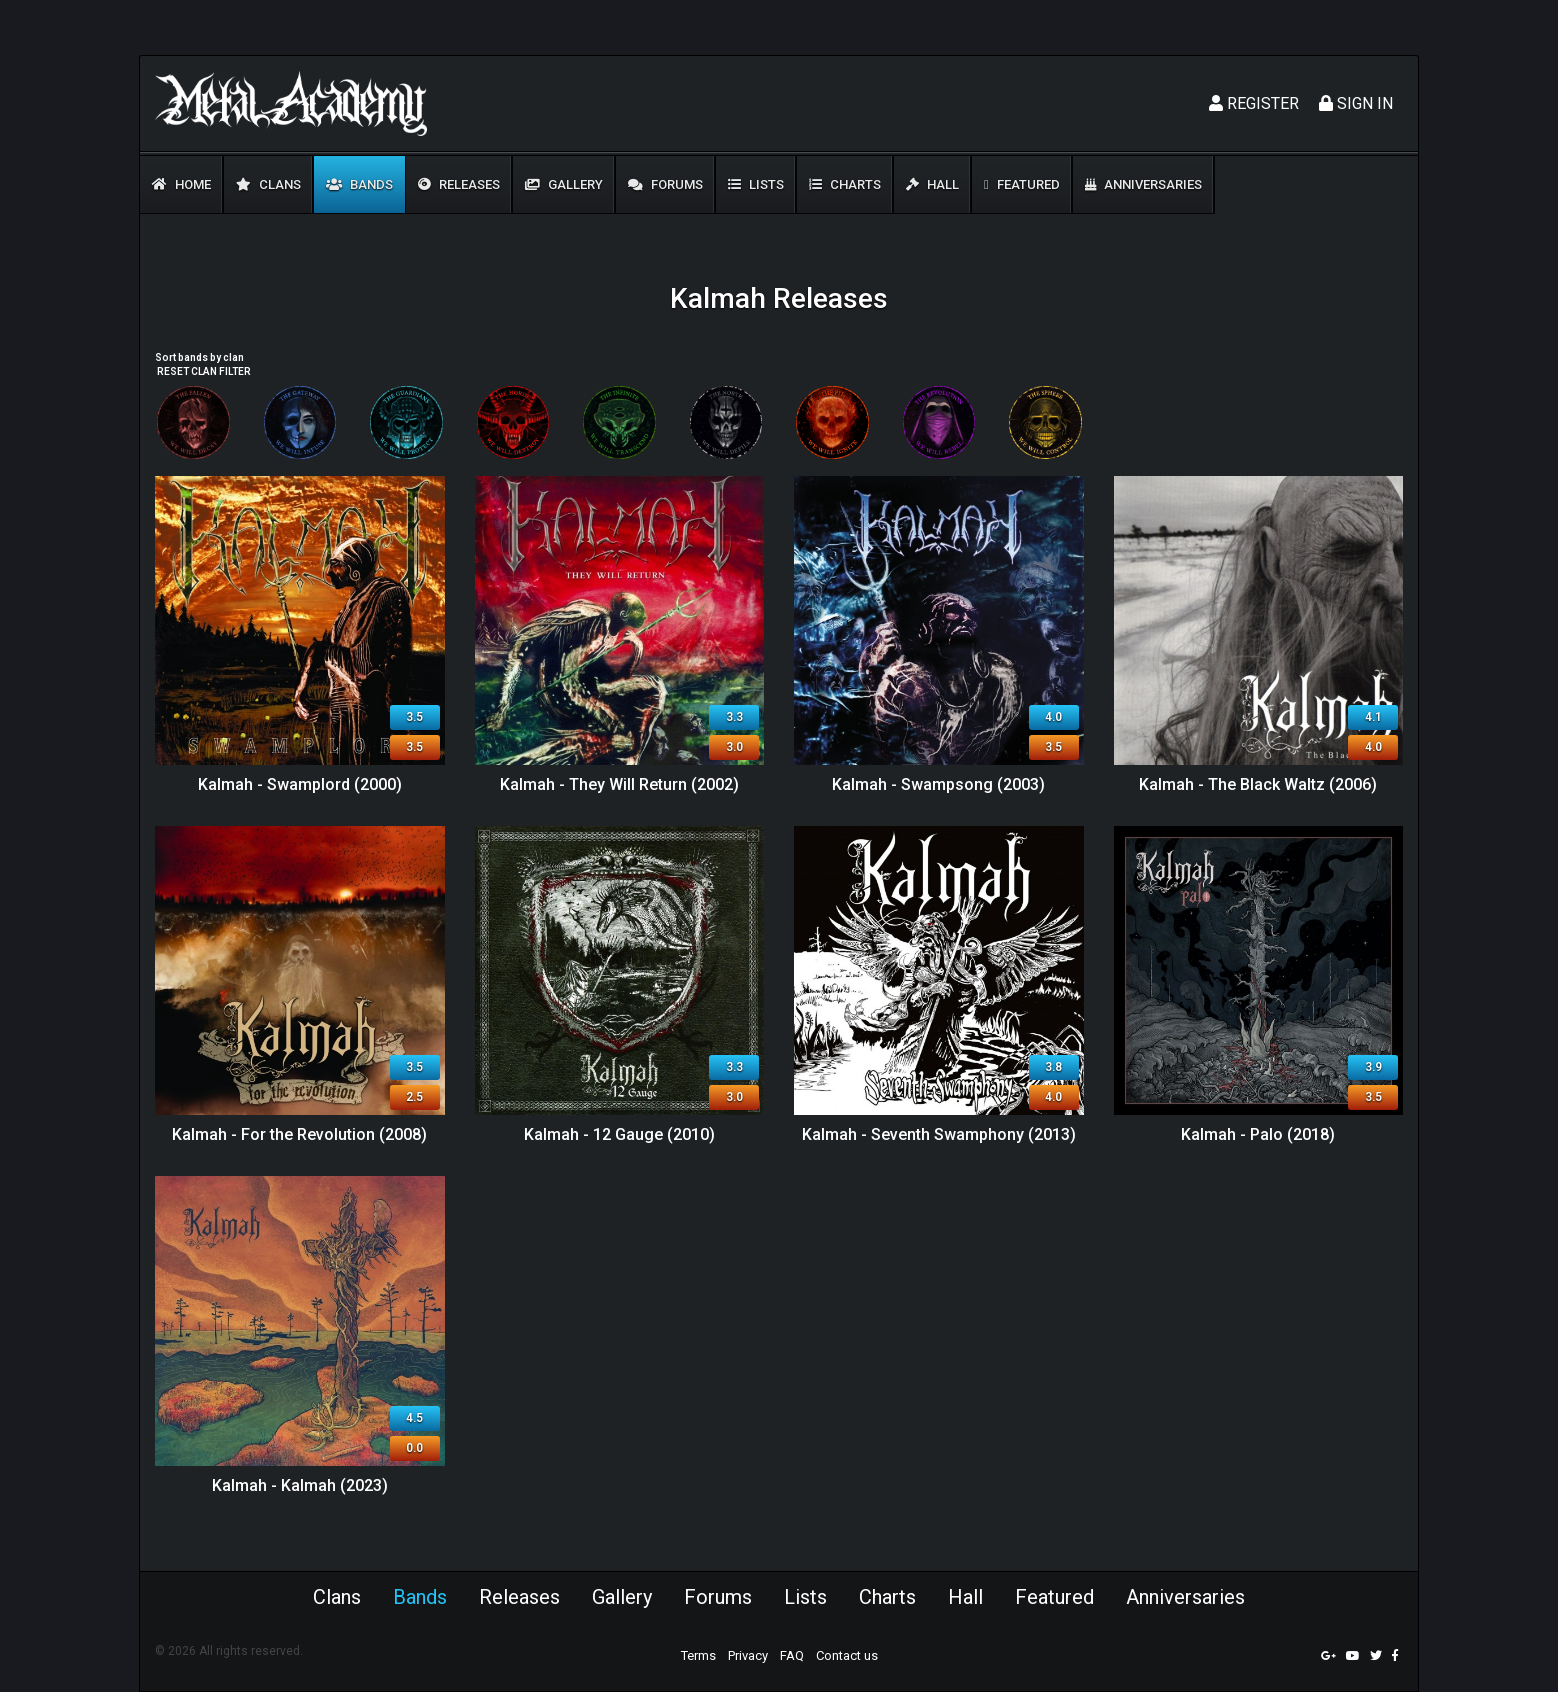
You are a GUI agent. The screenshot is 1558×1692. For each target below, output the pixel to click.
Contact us (847, 1655)
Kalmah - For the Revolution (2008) (299, 1134)
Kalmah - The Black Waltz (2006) (1258, 784)
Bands (359, 184)
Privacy (748, 1655)
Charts (845, 184)
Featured (1022, 184)
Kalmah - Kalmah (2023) (300, 1485)
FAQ (792, 1655)
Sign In (1356, 103)
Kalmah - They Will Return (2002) (619, 784)
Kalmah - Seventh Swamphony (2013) (939, 1134)
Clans (268, 184)
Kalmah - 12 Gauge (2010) (619, 1134)
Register (1254, 103)
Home (181, 184)
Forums (665, 184)
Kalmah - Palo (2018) (1258, 1134)
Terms (698, 1655)
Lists (756, 184)
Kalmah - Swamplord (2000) (300, 784)
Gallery (564, 184)
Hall (932, 184)
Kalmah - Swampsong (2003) (938, 784)
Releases (459, 184)
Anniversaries (1143, 184)
